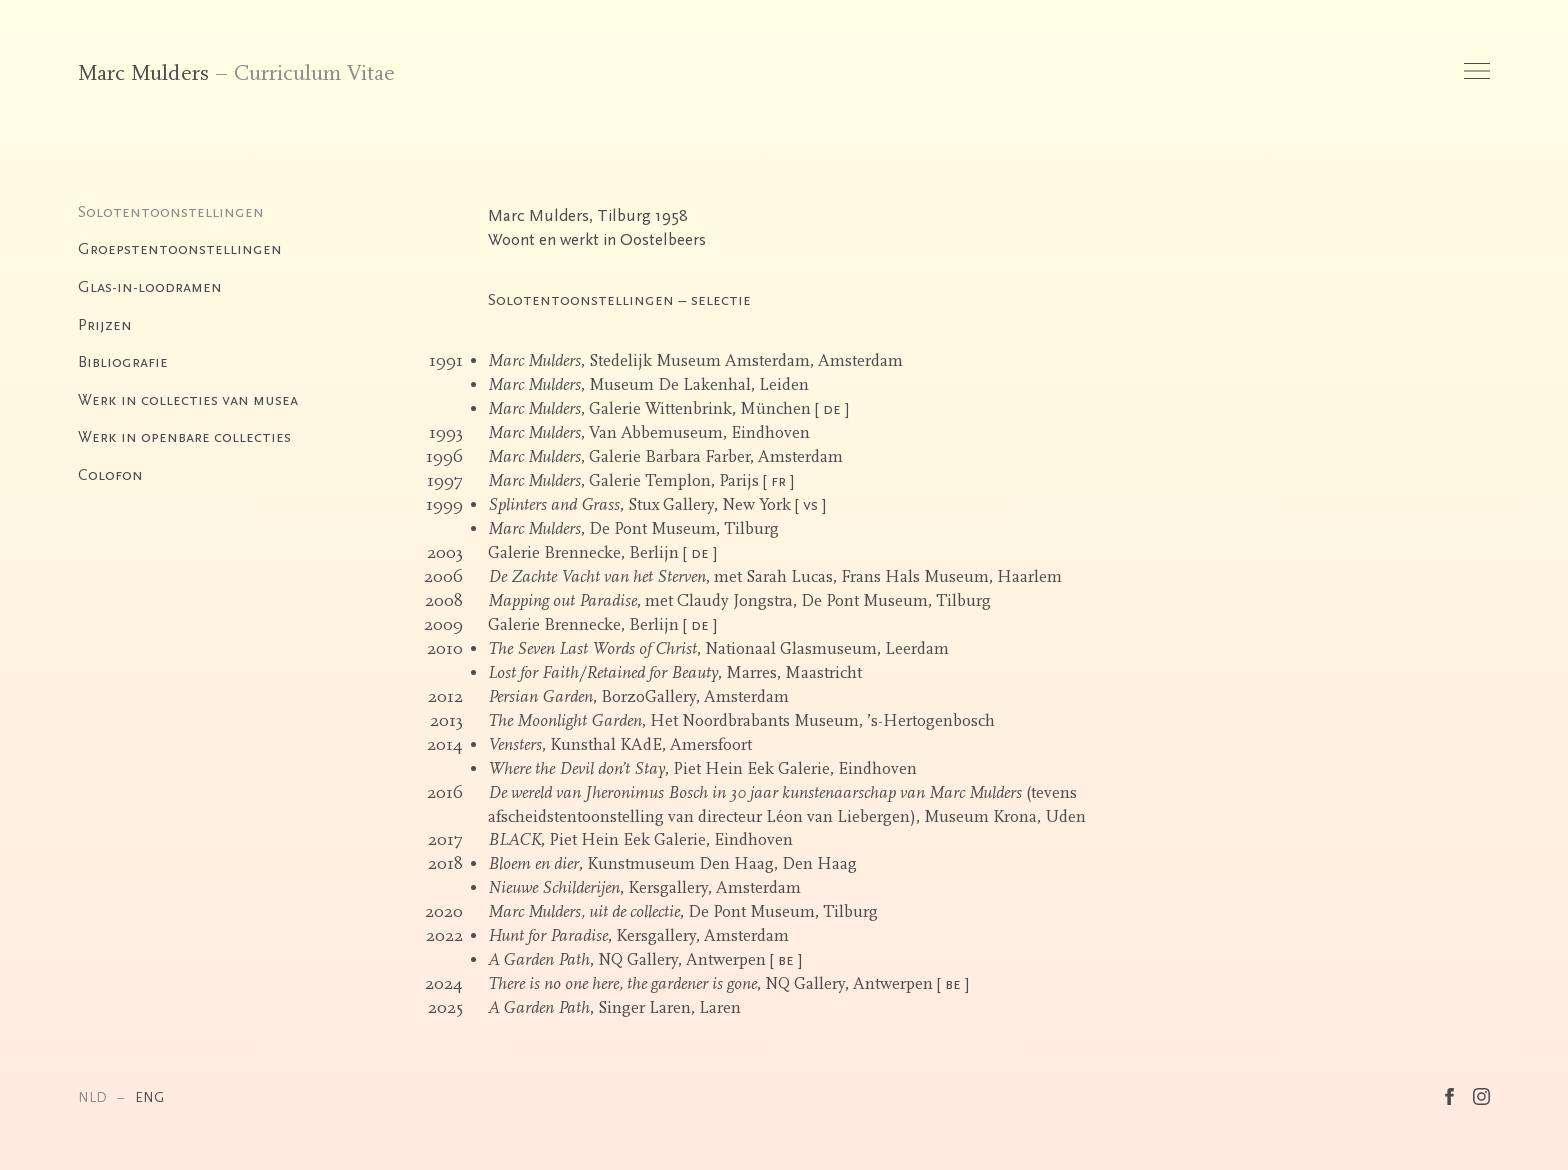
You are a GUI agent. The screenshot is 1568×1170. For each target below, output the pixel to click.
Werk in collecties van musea (188, 400)
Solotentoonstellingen (171, 212)
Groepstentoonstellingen (180, 249)
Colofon (110, 475)
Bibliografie (123, 362)
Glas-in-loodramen (150, 287)
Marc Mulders (143, 73)
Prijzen (105, 325)
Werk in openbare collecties (184, 437)
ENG (149, 1097)
